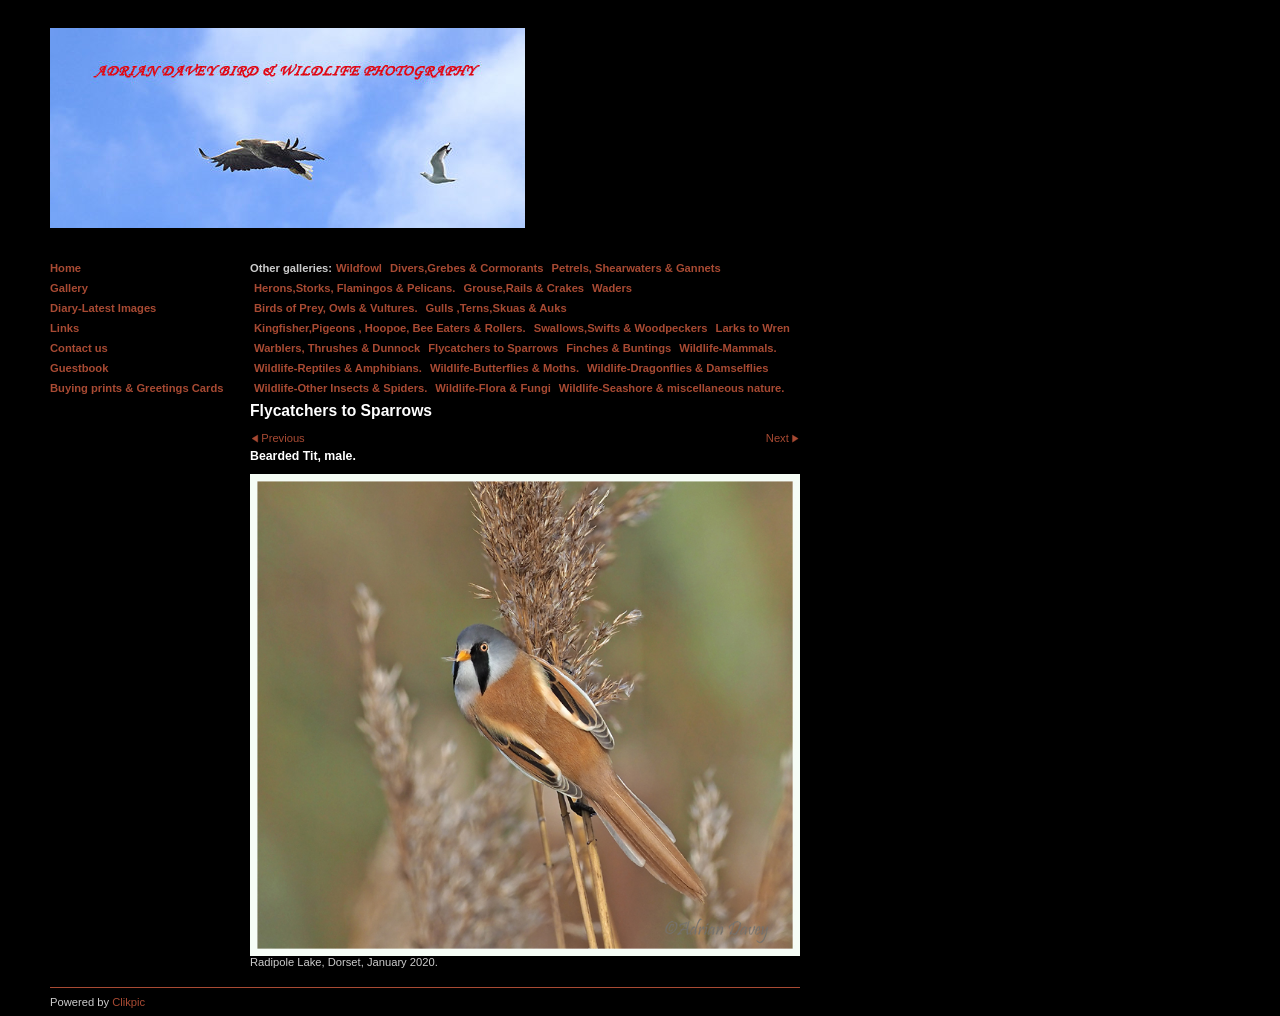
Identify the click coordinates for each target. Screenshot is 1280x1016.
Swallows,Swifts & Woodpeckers (621, 328)
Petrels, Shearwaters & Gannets (636, 268)
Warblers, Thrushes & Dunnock (337, 348)
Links (64, 328)
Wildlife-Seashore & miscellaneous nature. (672, 388)
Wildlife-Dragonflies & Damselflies (677, 368)
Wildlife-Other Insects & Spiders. (340, 388)
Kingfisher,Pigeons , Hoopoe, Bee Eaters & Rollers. (390, 328)
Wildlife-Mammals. (728, 348)
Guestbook (79, 368)
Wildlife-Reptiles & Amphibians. (338, 368)
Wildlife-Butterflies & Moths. (504, 368)
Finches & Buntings (618, 348)
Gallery (69, 288)
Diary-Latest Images (103, 308)
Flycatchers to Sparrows (493, 348)
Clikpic (128, 1002)
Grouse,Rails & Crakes (523, 288)
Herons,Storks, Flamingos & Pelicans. (354, 288)
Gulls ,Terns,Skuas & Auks (496, 308)
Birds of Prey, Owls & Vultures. (336, 308)
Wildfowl (359, 268)
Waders (612, 288)
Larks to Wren (753, 328)
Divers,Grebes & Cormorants (467, 268)
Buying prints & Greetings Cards (136, 388)
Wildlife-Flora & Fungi (493, 388)
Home (65, 268)
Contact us (79, 348)
